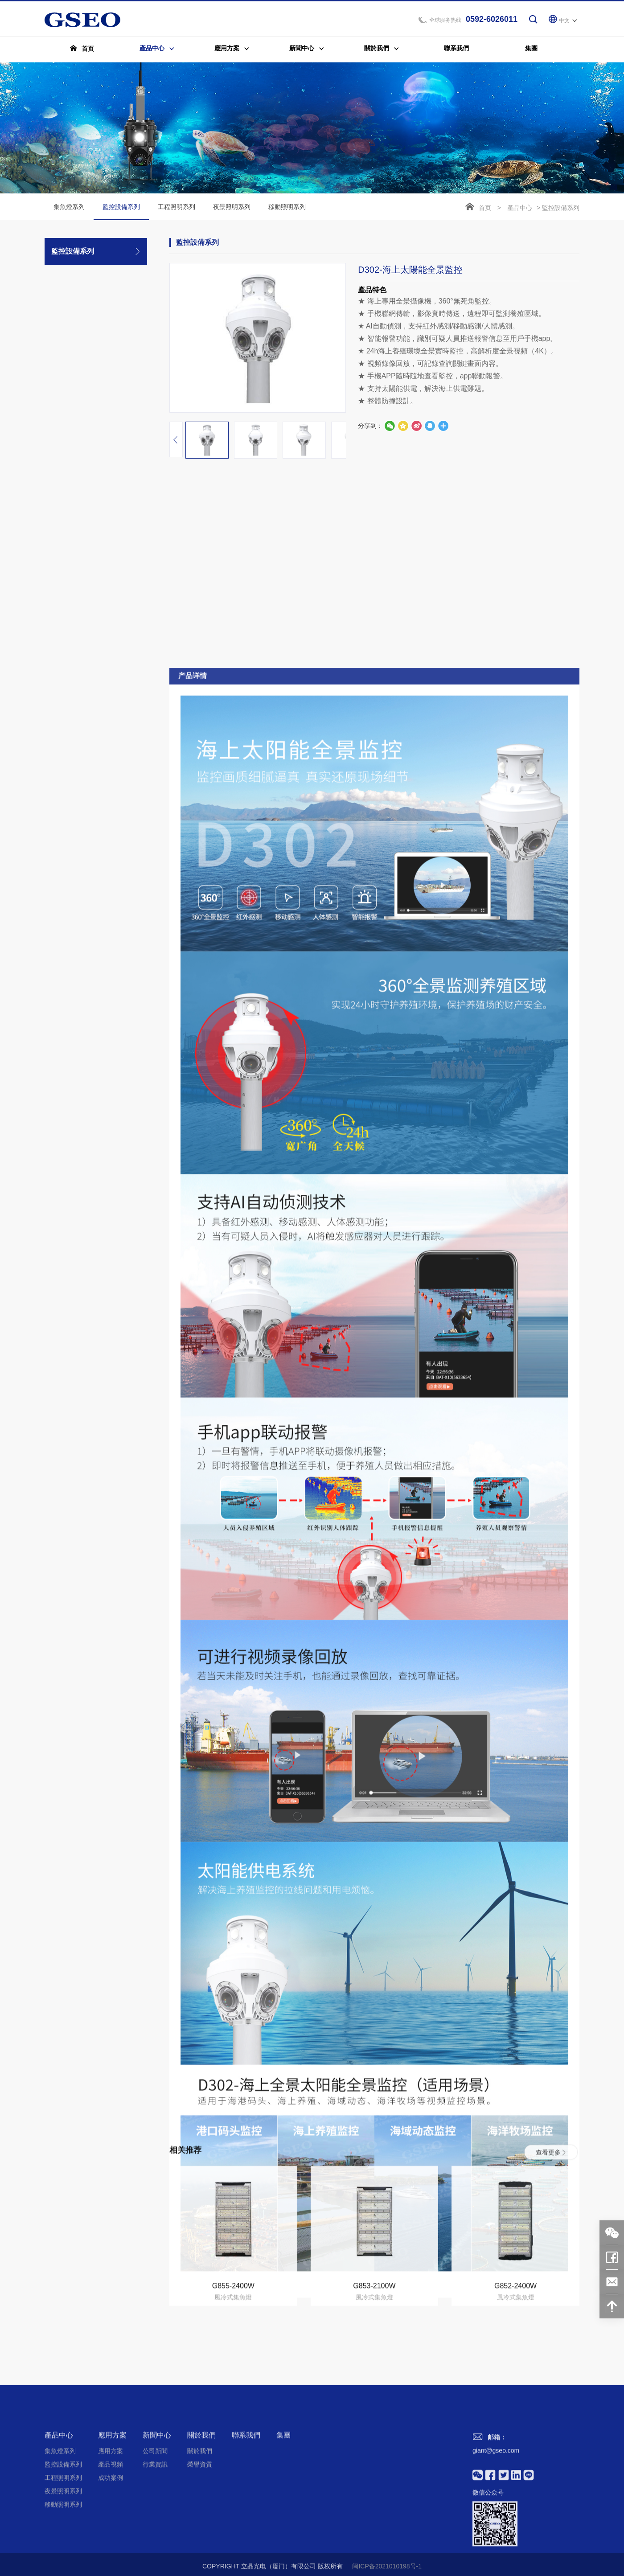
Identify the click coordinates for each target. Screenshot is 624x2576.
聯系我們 (246, 2532)
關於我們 (201, 2532)
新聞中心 (157, 2532)
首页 (485, 208)
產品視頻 (110, 2561)
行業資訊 (155, 2561)
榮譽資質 (199, 2561)
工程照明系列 (176, 207)
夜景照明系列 (231, 207)
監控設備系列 (121, 212)
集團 (283, 2532)
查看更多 (551, 2248)
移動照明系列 (287, 207)
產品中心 (519, 208)
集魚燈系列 (69, 207)
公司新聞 (155, 2547)
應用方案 (112, 2532)
